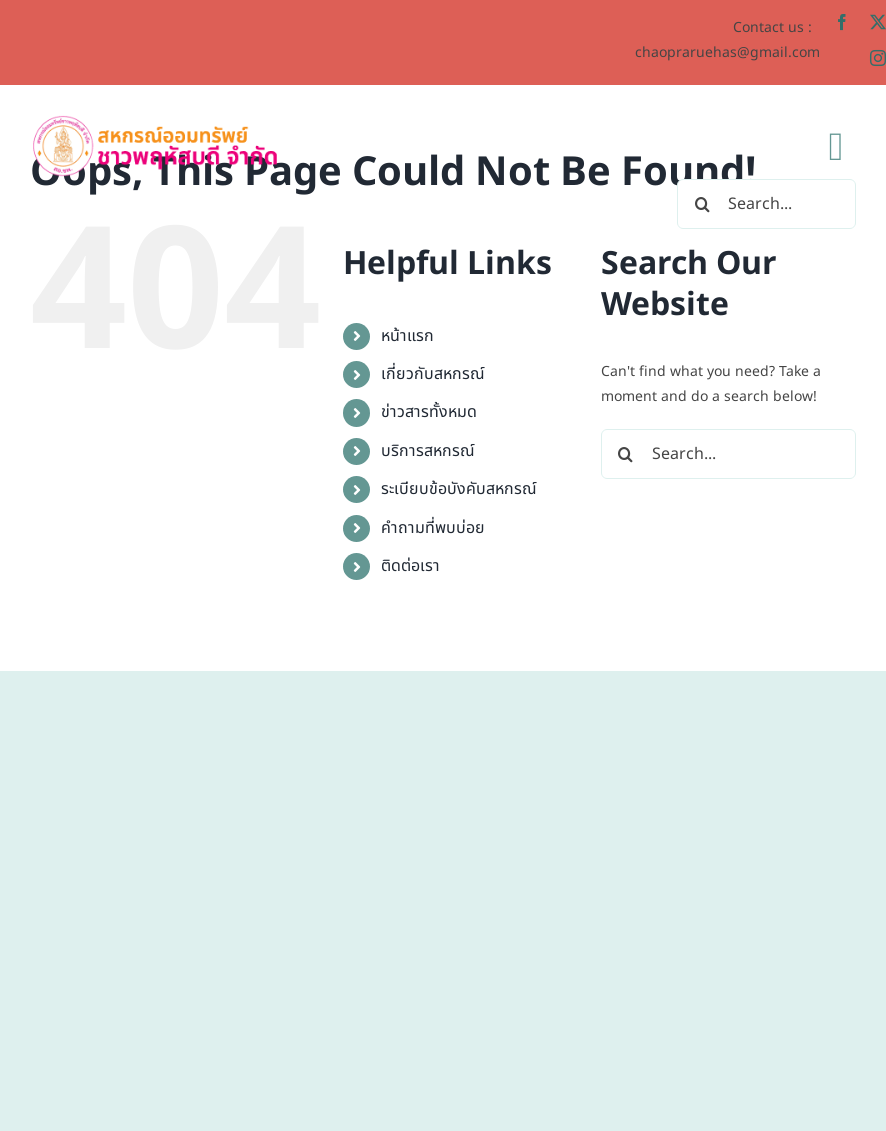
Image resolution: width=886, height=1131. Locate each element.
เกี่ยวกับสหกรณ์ (433, 374)
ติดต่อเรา (410, 566)
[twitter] (878, 22)
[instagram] (878, 58)
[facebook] (842, 22)
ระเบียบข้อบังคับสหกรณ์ (459, 489)
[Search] (702, 204)
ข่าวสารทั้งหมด (429, 412)
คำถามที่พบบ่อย (433, 528)
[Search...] (766, 204)
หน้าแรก (407, 336)
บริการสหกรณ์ (428, 451)
